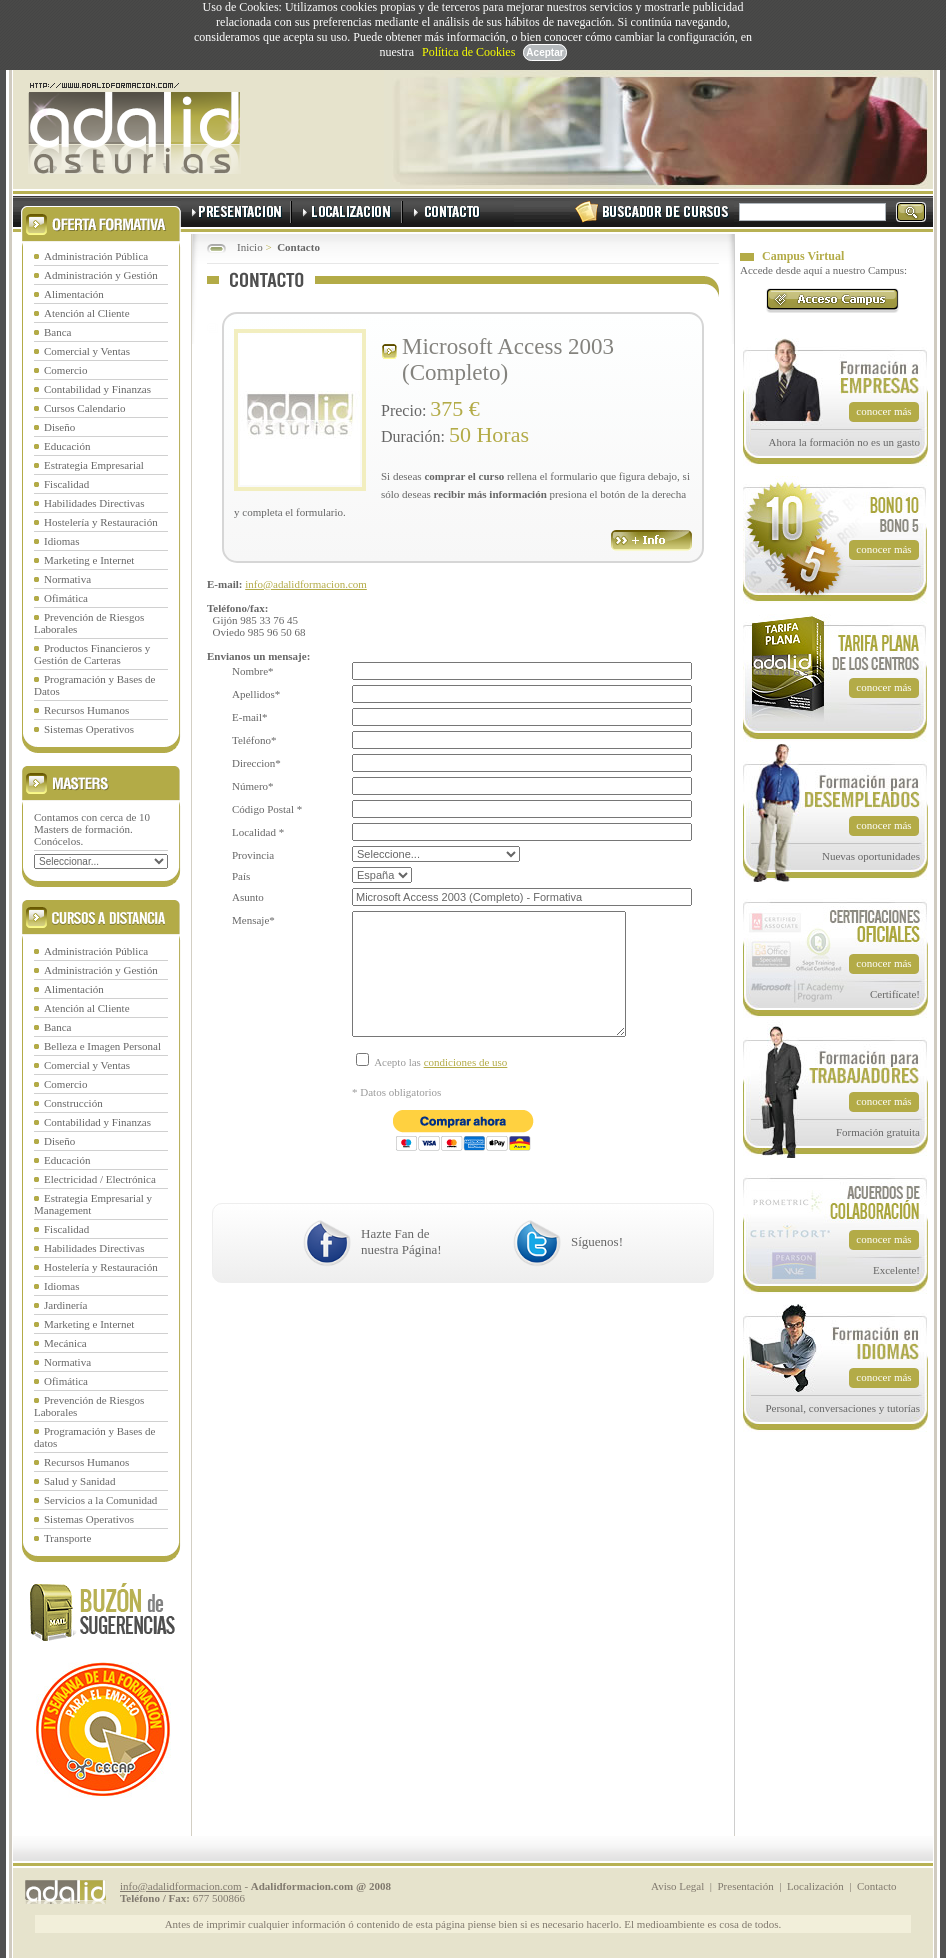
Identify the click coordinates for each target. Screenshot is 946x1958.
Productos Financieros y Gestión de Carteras (92, 654)
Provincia (253, 855)
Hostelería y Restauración (101, 522)
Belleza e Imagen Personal (102, 1046)
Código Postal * (267, 809)
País (241, 876)
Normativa (67, 579)
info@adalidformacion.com (306, 584)
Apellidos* (256, 694)
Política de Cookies (468, 52)
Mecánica (65, 1343)
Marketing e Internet (89, 560)
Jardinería (65, 1305)
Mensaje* (253, 920)
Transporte (67, 1538)
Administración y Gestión (101, 275)
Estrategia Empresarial (94, 465)
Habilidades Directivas (94, 503)
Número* (253, 786)
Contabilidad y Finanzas (97, 389)
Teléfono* (254, 740)
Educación (67, 446)
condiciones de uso (466, 1092)
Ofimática (66, 598)
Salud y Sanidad (80, 1481)
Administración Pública (96, 256)
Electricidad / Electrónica (100, 1179)
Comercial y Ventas (87, 351)
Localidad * (258, 832)
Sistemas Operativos (89, 729)
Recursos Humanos (86, 710)
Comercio (65, 370)
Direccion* (256, 763)
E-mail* (249, 717)
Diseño (59, 427)
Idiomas (61, 541)
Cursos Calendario (85, 408)
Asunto (248, 897)
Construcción (73, 1103)
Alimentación (74, 294)
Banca (57, 332)
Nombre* (253, 671)
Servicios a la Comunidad (100, 1500)
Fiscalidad (66, 484)
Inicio (250, 247)
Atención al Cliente (87, 313)
